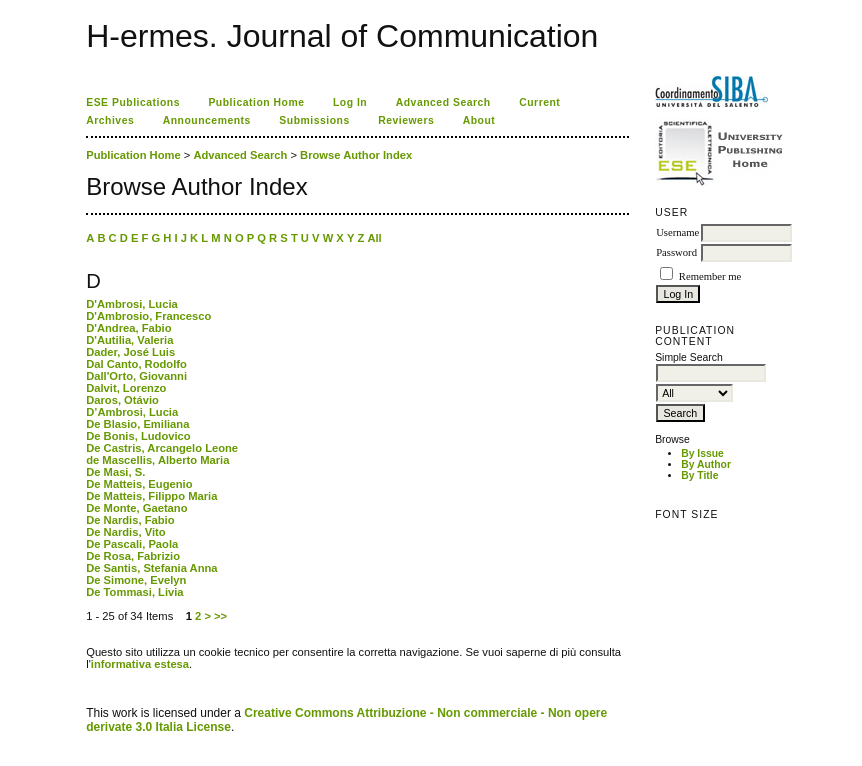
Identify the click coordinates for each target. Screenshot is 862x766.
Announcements (207, 120)
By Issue (702, 453)
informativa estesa (140, 664)
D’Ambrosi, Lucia (132, 412)
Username (677, 232)
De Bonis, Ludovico (138, 436)
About (479, 120)
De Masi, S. (115, 472)
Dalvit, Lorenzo (126, 388)
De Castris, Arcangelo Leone (162, 448)
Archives (110, 120)
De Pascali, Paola (132, 544)
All (374, 238)
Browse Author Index (356, 155)
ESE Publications (133, 102)
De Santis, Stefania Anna (151, 568)
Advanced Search (443, 102)
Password (676, 252)
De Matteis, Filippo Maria (151, 496)
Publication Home (256, 102)
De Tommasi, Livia (134, 592)
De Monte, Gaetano (136, 508)
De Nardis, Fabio (130, 520)
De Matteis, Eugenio (139, 484)
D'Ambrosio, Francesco (148, 316)
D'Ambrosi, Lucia (132, 304)
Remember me (710, 276)
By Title (699, 475)
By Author (706, 464)
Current (539, 102)
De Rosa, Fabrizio (133, 556)
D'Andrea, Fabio (128, 328)
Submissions (314, 120)
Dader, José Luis (130, 352)
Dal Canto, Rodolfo (136, 364)
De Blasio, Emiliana (137, 424)
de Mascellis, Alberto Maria (157, 460)
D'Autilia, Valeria (129, 340)
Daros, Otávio (122, 400)
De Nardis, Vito (125, 532)
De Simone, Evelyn (136, 580)
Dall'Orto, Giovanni (136, 376)
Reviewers (406, 120)
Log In (350, 102)
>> (220, 616)
